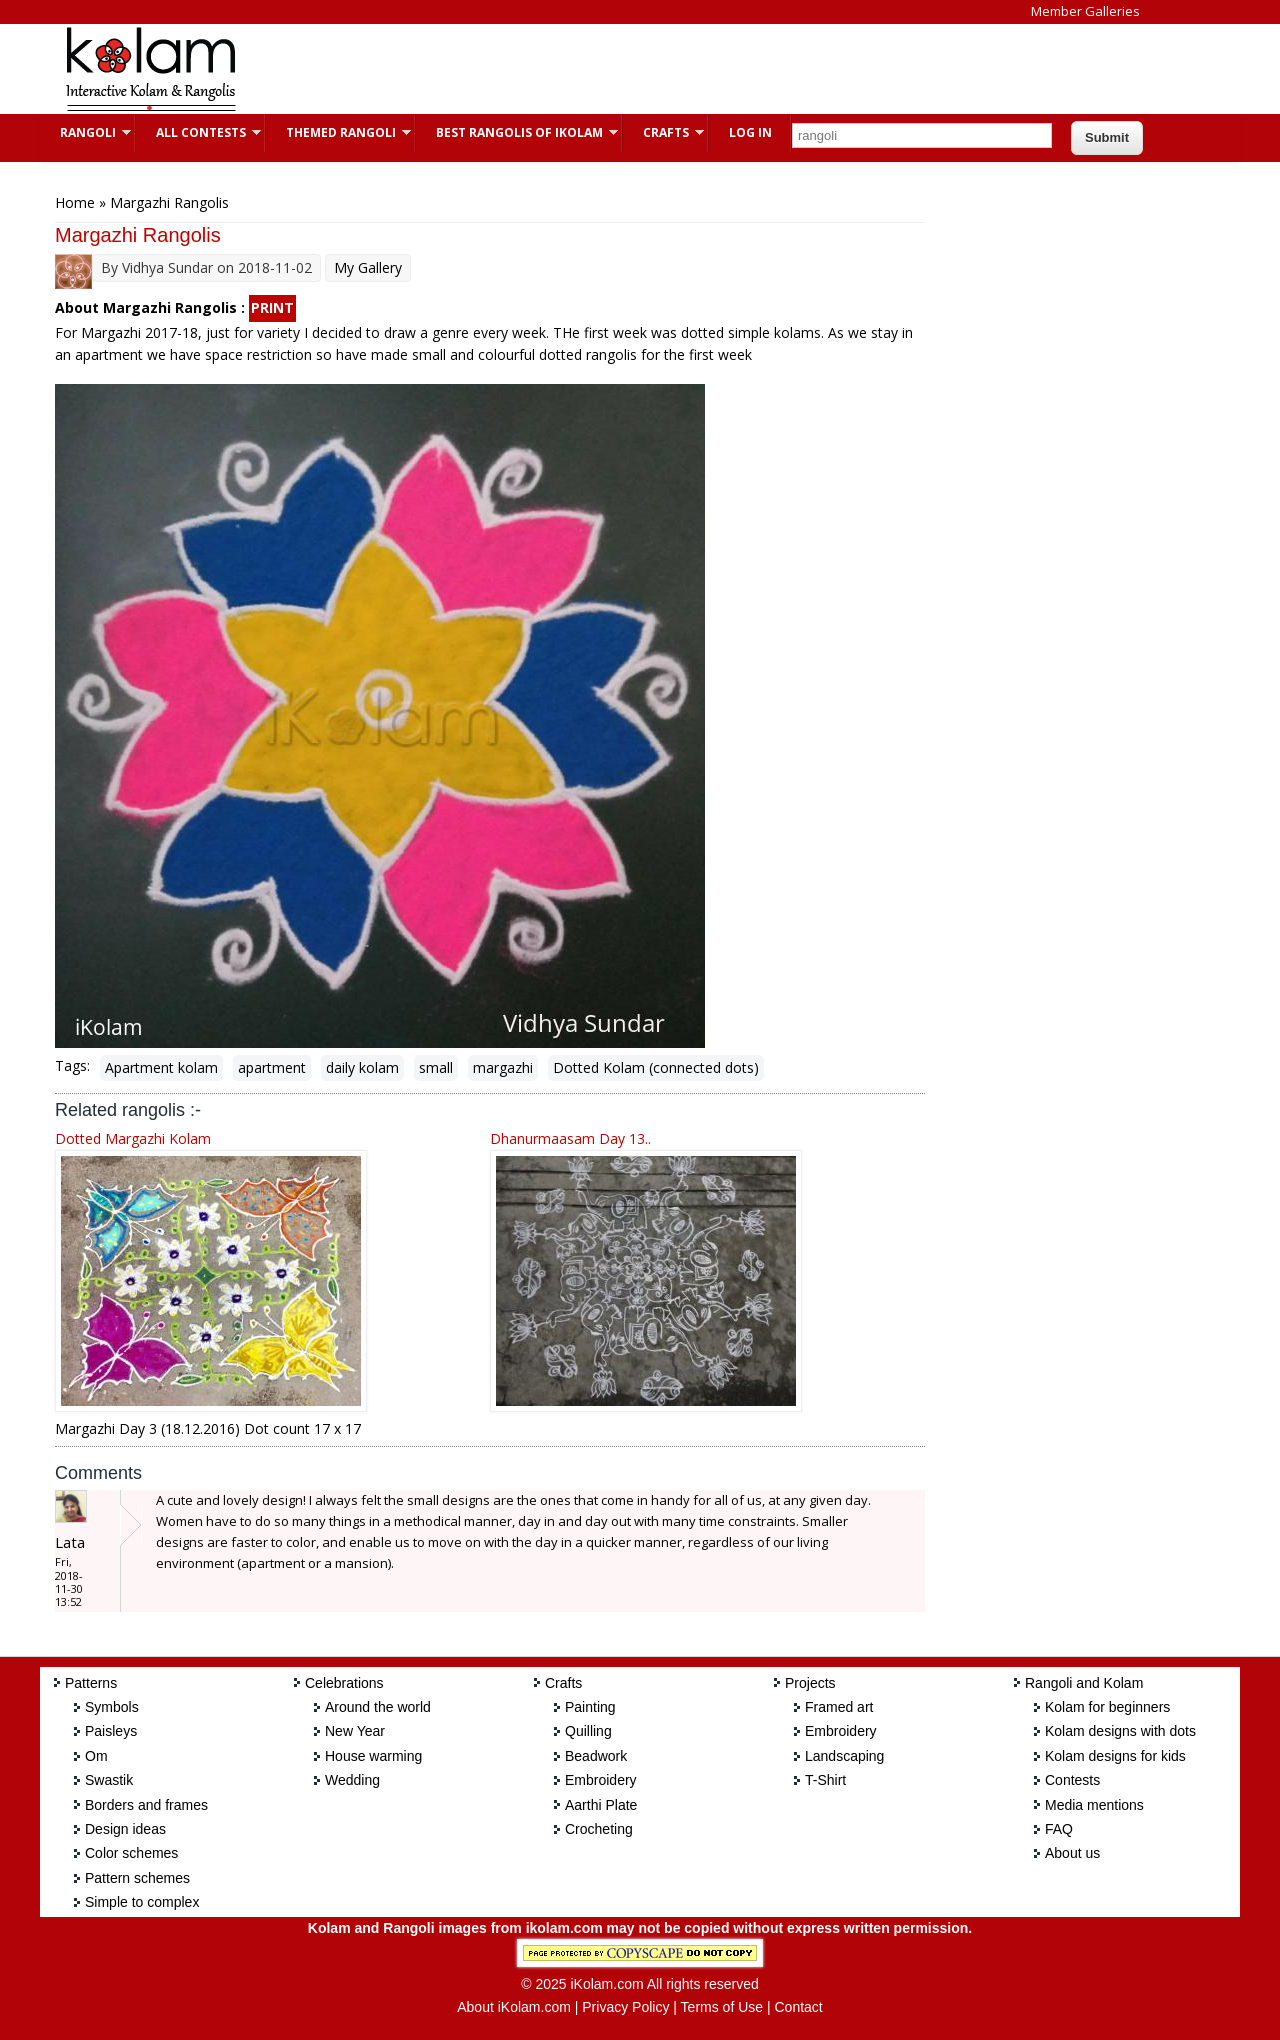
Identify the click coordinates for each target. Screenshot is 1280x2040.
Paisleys (111, 1731)
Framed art (839, 1707)
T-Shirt (825, 1780)
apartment (272, 1067)
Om (96, 1756)
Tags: (72, 1065)
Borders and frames (146, 1805)
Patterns (91, 1683)
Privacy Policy (625, 2007)
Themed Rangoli (338, 132)
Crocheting (599, 1829)
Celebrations (344, 1683)
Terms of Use (722, 2007)
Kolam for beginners (1107, 1707)
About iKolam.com (514, 2007)
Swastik (109, 1780)
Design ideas (125, 1829)
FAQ (1059, 1829)
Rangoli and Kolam (1084, 1683)
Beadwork (596, 1756)
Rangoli (85, 132)
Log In (750, 132)
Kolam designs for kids (1115, 1756)
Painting (590, 1707)
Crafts (663, 132)
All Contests (198, 132)
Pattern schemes (137, 1878)
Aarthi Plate (601, 1805)
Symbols (112, 1707)
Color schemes (131, 1853)
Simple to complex (142, 1902)
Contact (798, 2007)
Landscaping (844, 1756)
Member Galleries (1085, 11)
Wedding (352, 1780)
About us (1072, 1853)
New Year (355, 1731)
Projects (810, 1683)
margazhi (503, 1067)
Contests (1072, 1780)
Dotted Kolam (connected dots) (656, 1067)
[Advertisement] (624, 69)
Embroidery (601, 1780)
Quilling (588, 1731)
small (436, 1067)
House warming (373, 1756)
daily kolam (362, 1067)
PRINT (272, 307)
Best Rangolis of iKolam (517, 132)
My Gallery (368, 267)
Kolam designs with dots (1120, 1731)
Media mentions (1094, 1805)
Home (75, 202)
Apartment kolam (161, 1067)
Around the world (378, 1707)
